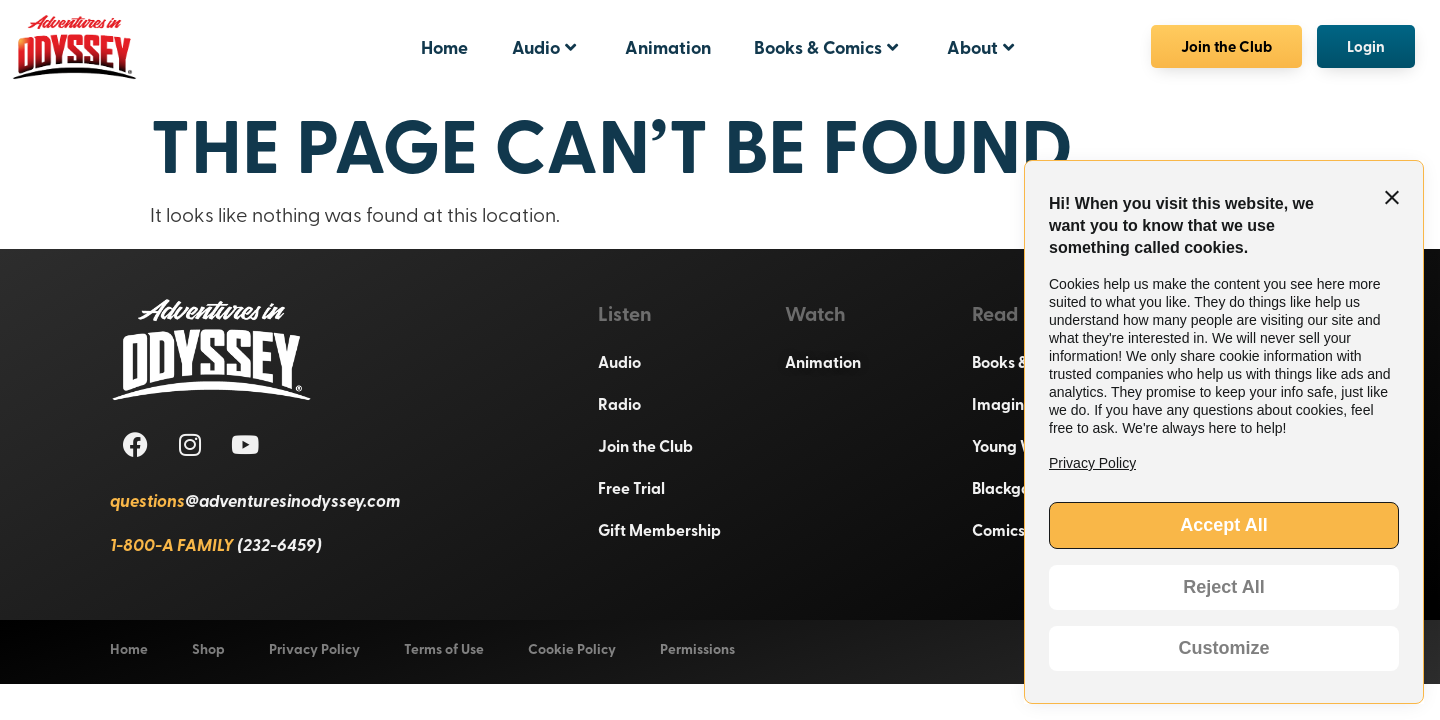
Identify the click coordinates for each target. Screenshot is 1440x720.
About (980, 47)
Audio (544, 47)
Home (444, 47)
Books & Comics (826, 47)
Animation (668, 47)
